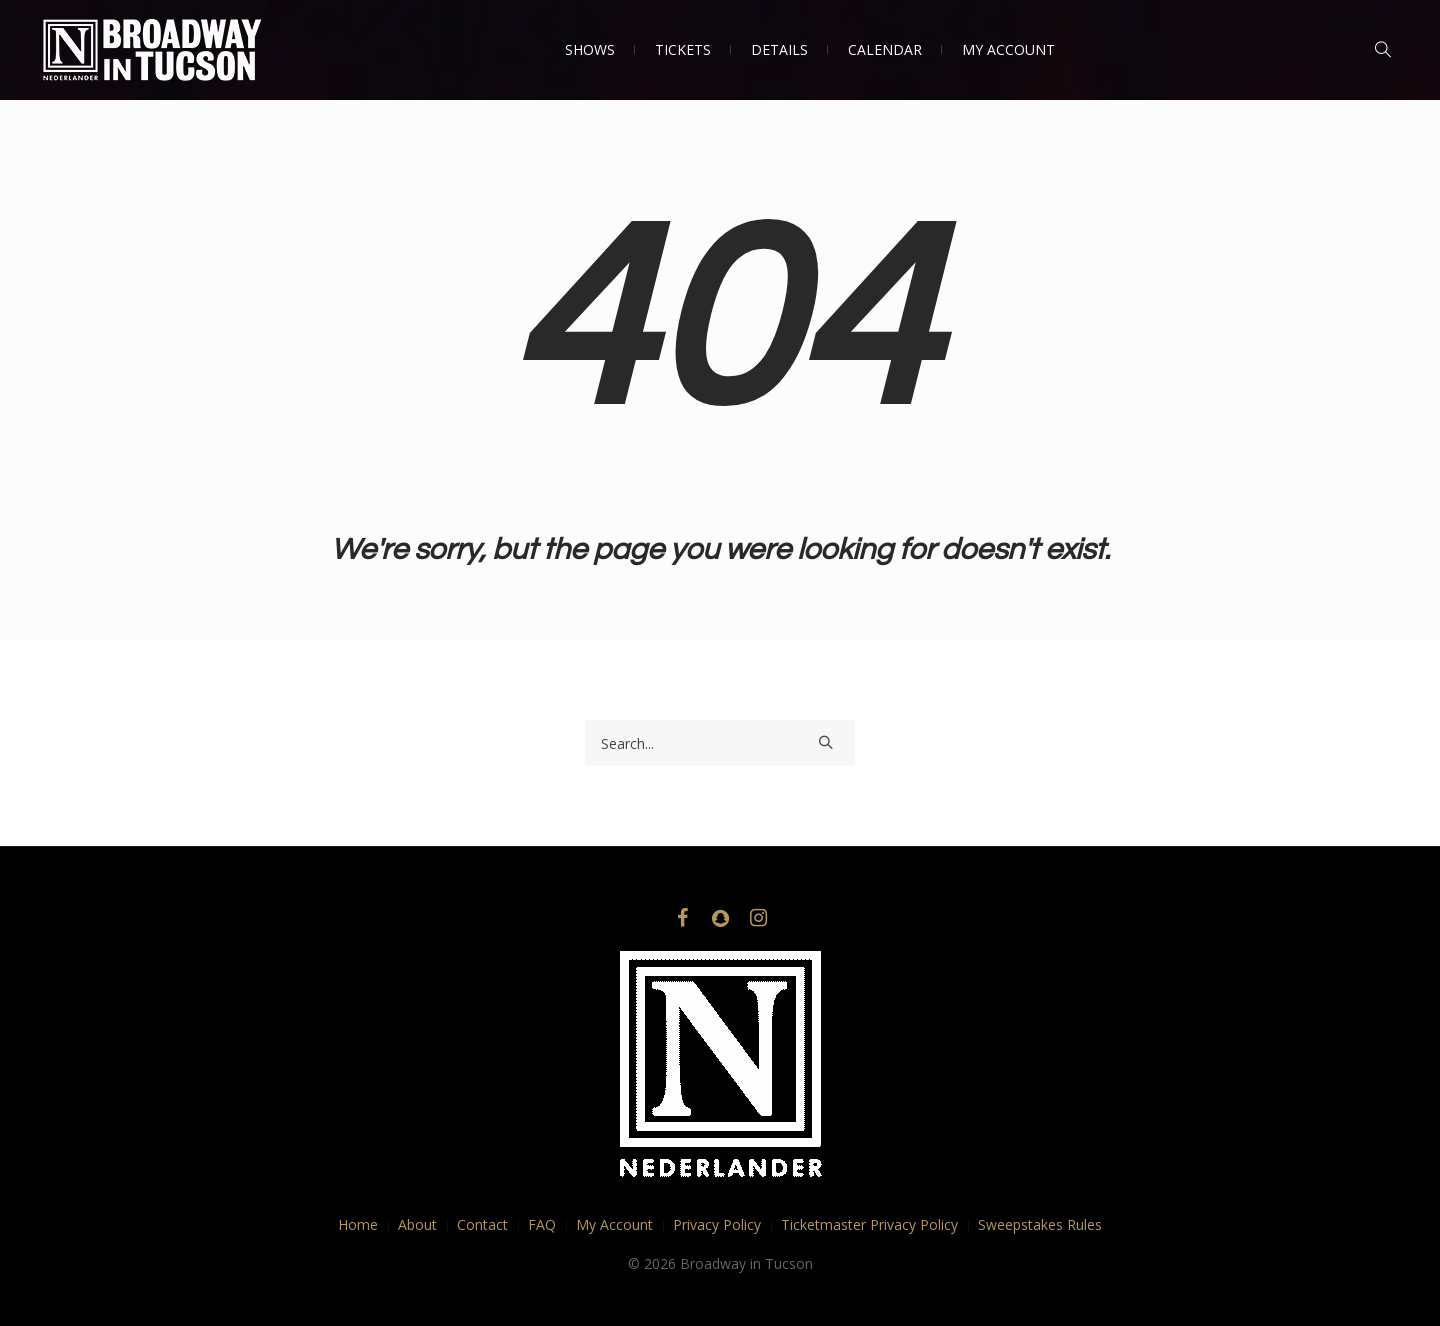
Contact (482, 1224)
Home (358, 1224)
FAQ (542, 1224)
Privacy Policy (717, 1224)
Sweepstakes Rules (1040, 1224)
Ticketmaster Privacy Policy (869, 1224)
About (417, 1224)
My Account (614, 1224)
